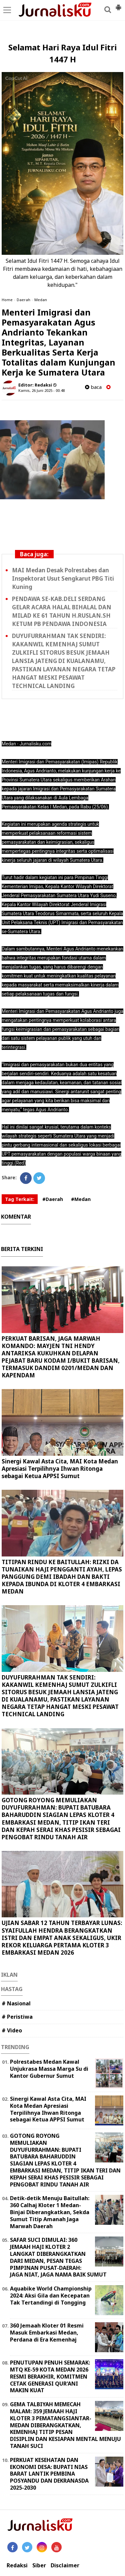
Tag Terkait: (19, 1199)
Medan (40, 299)
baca (93, 387)
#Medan (81, 1199)
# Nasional (16, 2003)
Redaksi (17, 2565)
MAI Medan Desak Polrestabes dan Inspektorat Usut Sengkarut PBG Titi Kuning (63, 578)
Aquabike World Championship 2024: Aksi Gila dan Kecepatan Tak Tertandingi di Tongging (51, 2295)
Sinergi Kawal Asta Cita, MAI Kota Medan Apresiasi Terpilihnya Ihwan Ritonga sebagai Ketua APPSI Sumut (60, 1468)
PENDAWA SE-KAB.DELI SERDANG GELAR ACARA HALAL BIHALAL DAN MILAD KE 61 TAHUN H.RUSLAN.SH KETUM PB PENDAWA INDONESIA (61, 611)
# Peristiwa (17, 2016)
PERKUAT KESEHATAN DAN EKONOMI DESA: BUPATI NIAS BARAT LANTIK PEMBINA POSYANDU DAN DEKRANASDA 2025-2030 (49, 2473)
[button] (118, 4)
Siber (39, 2565)
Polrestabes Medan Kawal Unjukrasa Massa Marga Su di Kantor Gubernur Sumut (49, 2068)
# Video (12, 2030)
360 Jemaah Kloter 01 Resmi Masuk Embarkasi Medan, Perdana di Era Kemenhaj (47, 2332)
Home (7, 299)
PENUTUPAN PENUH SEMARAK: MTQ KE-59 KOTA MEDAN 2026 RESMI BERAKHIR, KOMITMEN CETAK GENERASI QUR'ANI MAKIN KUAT (50, 2376)
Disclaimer (65, 2565)
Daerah (23, 299)
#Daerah (52, 1199)
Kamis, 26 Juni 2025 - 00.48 (41, 390)
